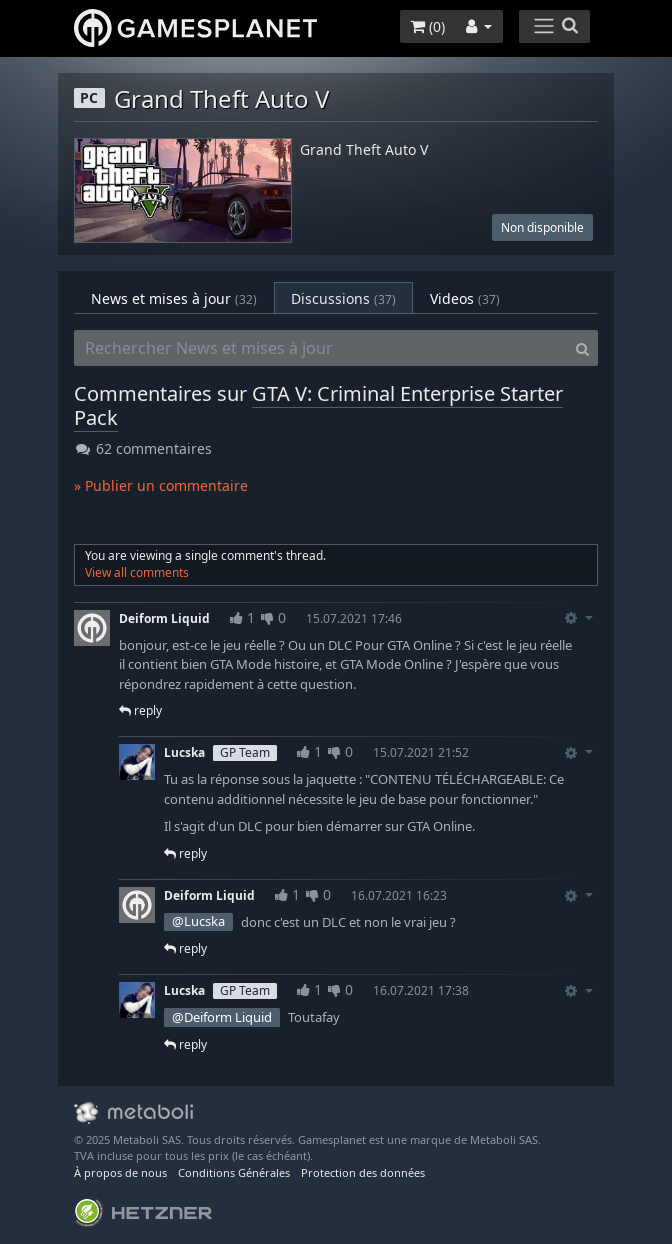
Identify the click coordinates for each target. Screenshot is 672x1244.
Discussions (343, 298)
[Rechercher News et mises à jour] (321, 348)
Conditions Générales (234, 1172)
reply (140, 710)
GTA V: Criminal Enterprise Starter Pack (318, 405)
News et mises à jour (174, 298)
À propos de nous (120, 1172)
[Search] (582, 348)
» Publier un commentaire (161, 485)
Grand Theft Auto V (364, 150)
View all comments (137, 572)
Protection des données (363, 1172)
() (427, 26)
